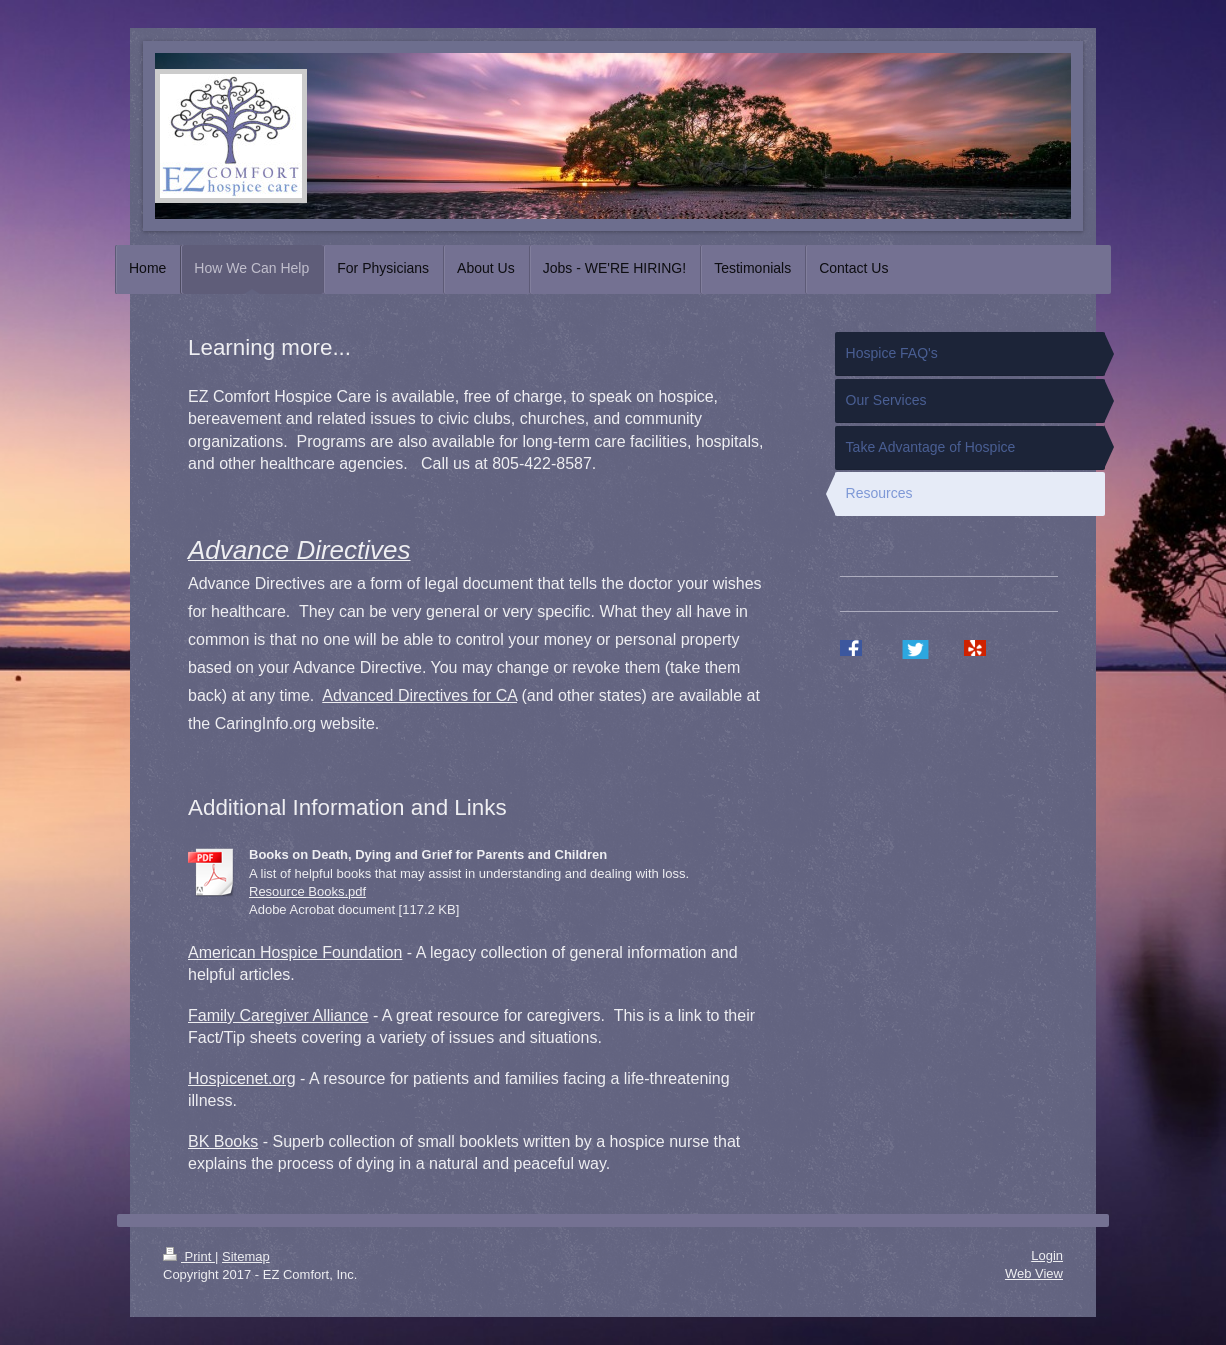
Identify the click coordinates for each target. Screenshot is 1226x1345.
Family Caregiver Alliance (278, 1015)
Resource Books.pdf (307, 891)
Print (189, 1256)
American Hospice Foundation (295, 952)
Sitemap (246, 1256)
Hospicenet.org (242, 1078)
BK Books (223, 1141)
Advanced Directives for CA (419, 695)
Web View (1034, 1273)
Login (1047, 1255)
